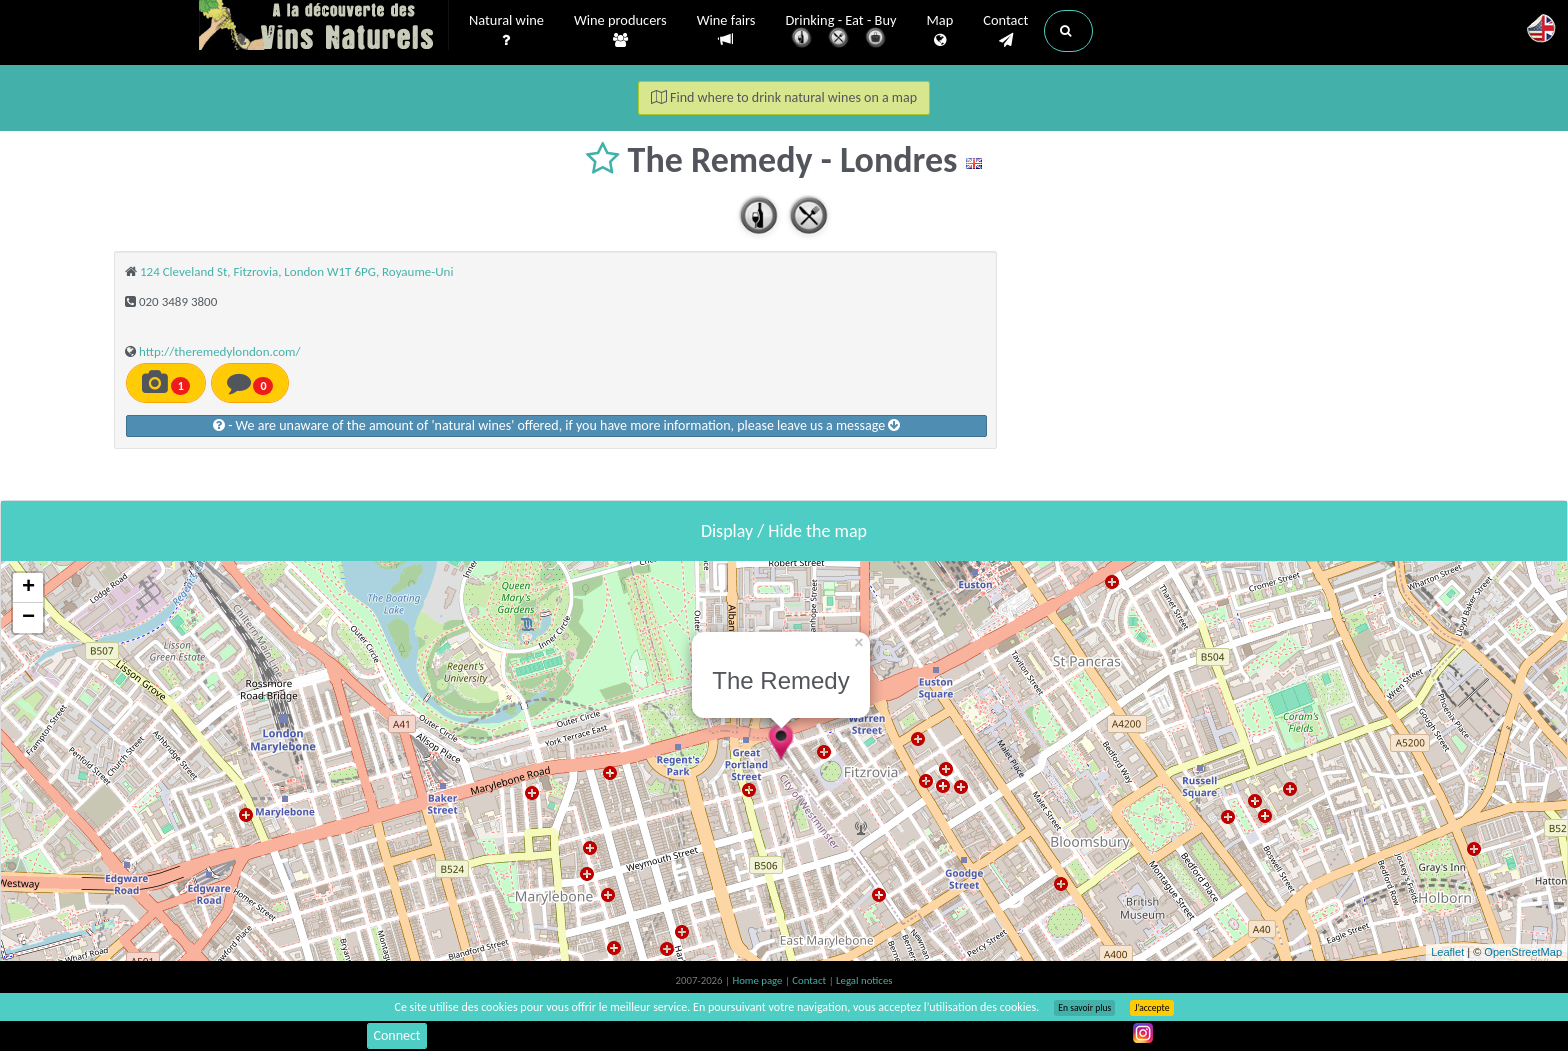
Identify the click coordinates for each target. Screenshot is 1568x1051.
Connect (396, 1035)
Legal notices (864, 980)
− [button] (28, 618)
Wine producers (620, 31)
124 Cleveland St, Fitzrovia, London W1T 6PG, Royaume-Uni (296, 271)
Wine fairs (726, 30)
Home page (758, 980)
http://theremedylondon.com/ (219, 351)
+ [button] (28, 588)
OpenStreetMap (1523, 952)
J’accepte (1151, 1008)
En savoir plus (1084, 1008)
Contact (1005, 31)
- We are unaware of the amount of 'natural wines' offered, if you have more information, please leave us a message (556, 425)
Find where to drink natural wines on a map (784, 97)
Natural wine (506, 31)
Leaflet (1447, 952)
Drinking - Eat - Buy (841, 32)
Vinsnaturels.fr (324, 27)
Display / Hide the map (784, 531)
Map (940, 31)
